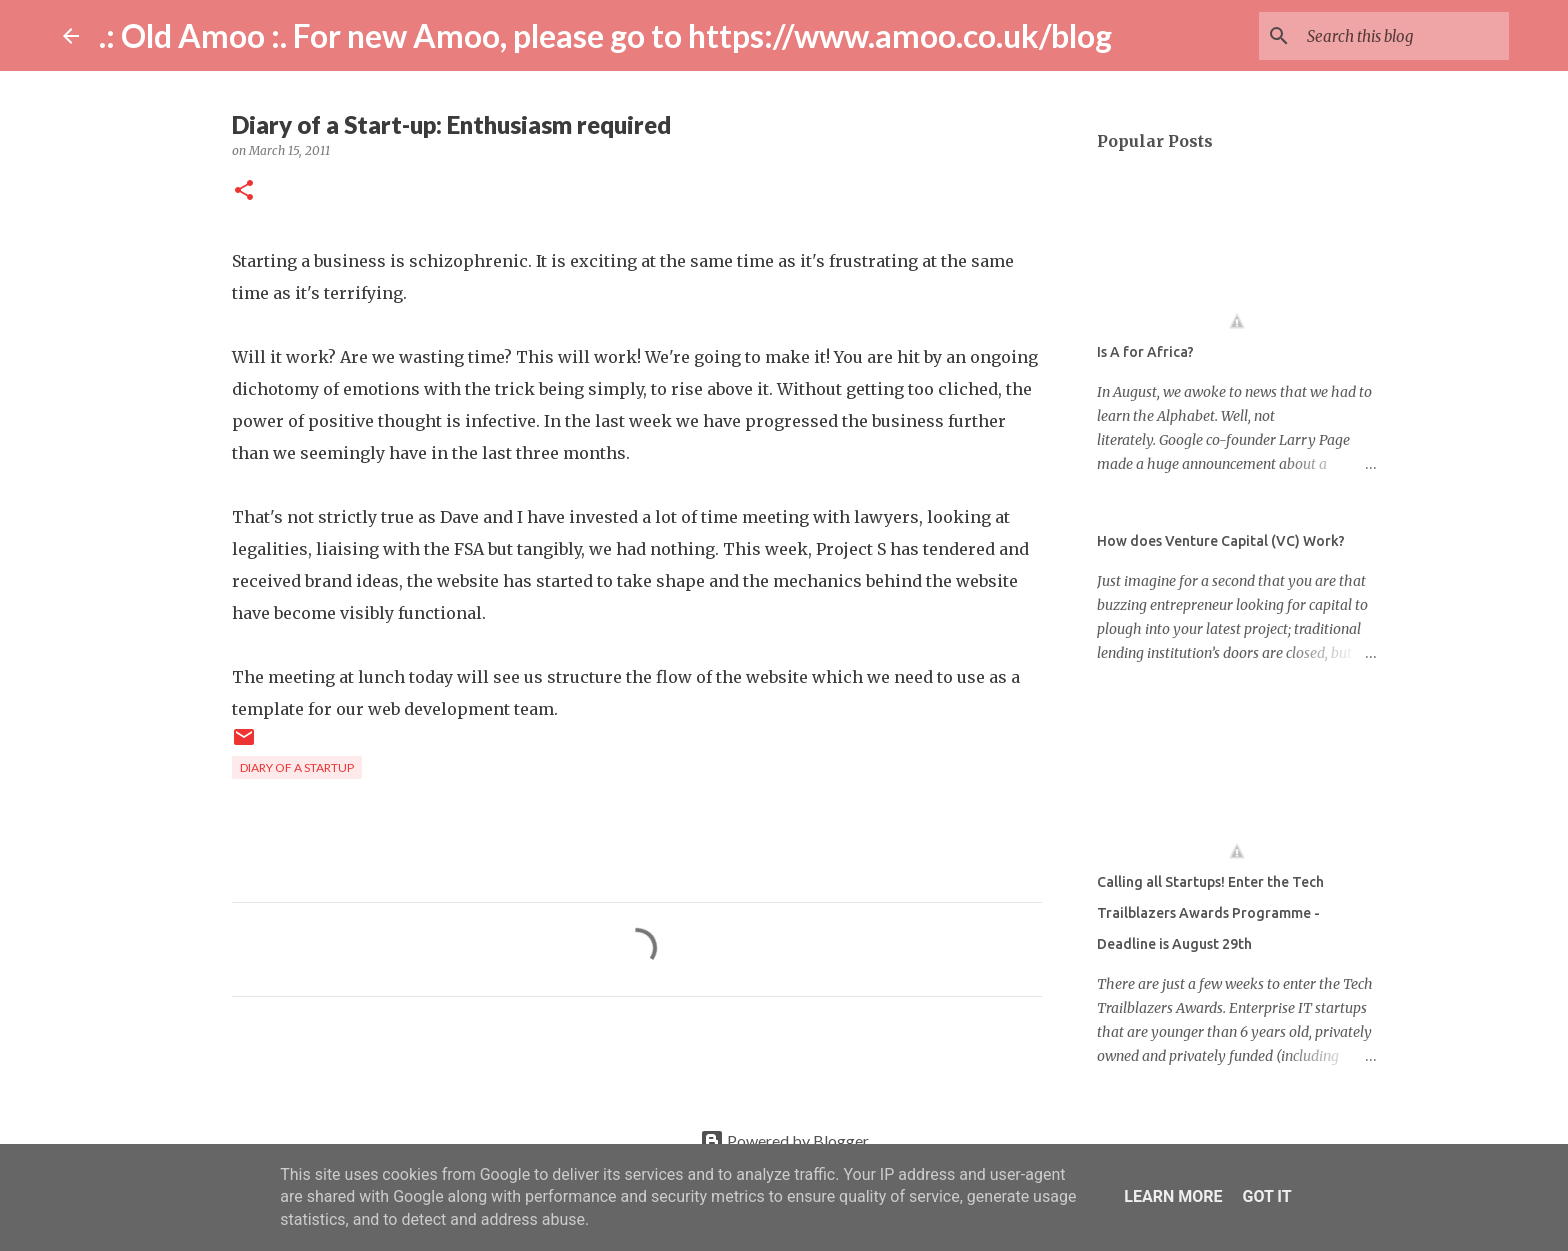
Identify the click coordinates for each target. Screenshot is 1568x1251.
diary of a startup (297, 767)
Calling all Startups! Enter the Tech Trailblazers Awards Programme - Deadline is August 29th (1210, 913)
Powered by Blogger (784, 1140)
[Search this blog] (1404, 36)
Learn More (1173, 1196)
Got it (1266, 1196)
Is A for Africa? (1145, 352)
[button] (244, 191)
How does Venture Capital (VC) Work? (1221, 541)
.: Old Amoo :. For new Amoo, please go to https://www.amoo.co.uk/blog (605, 35)
